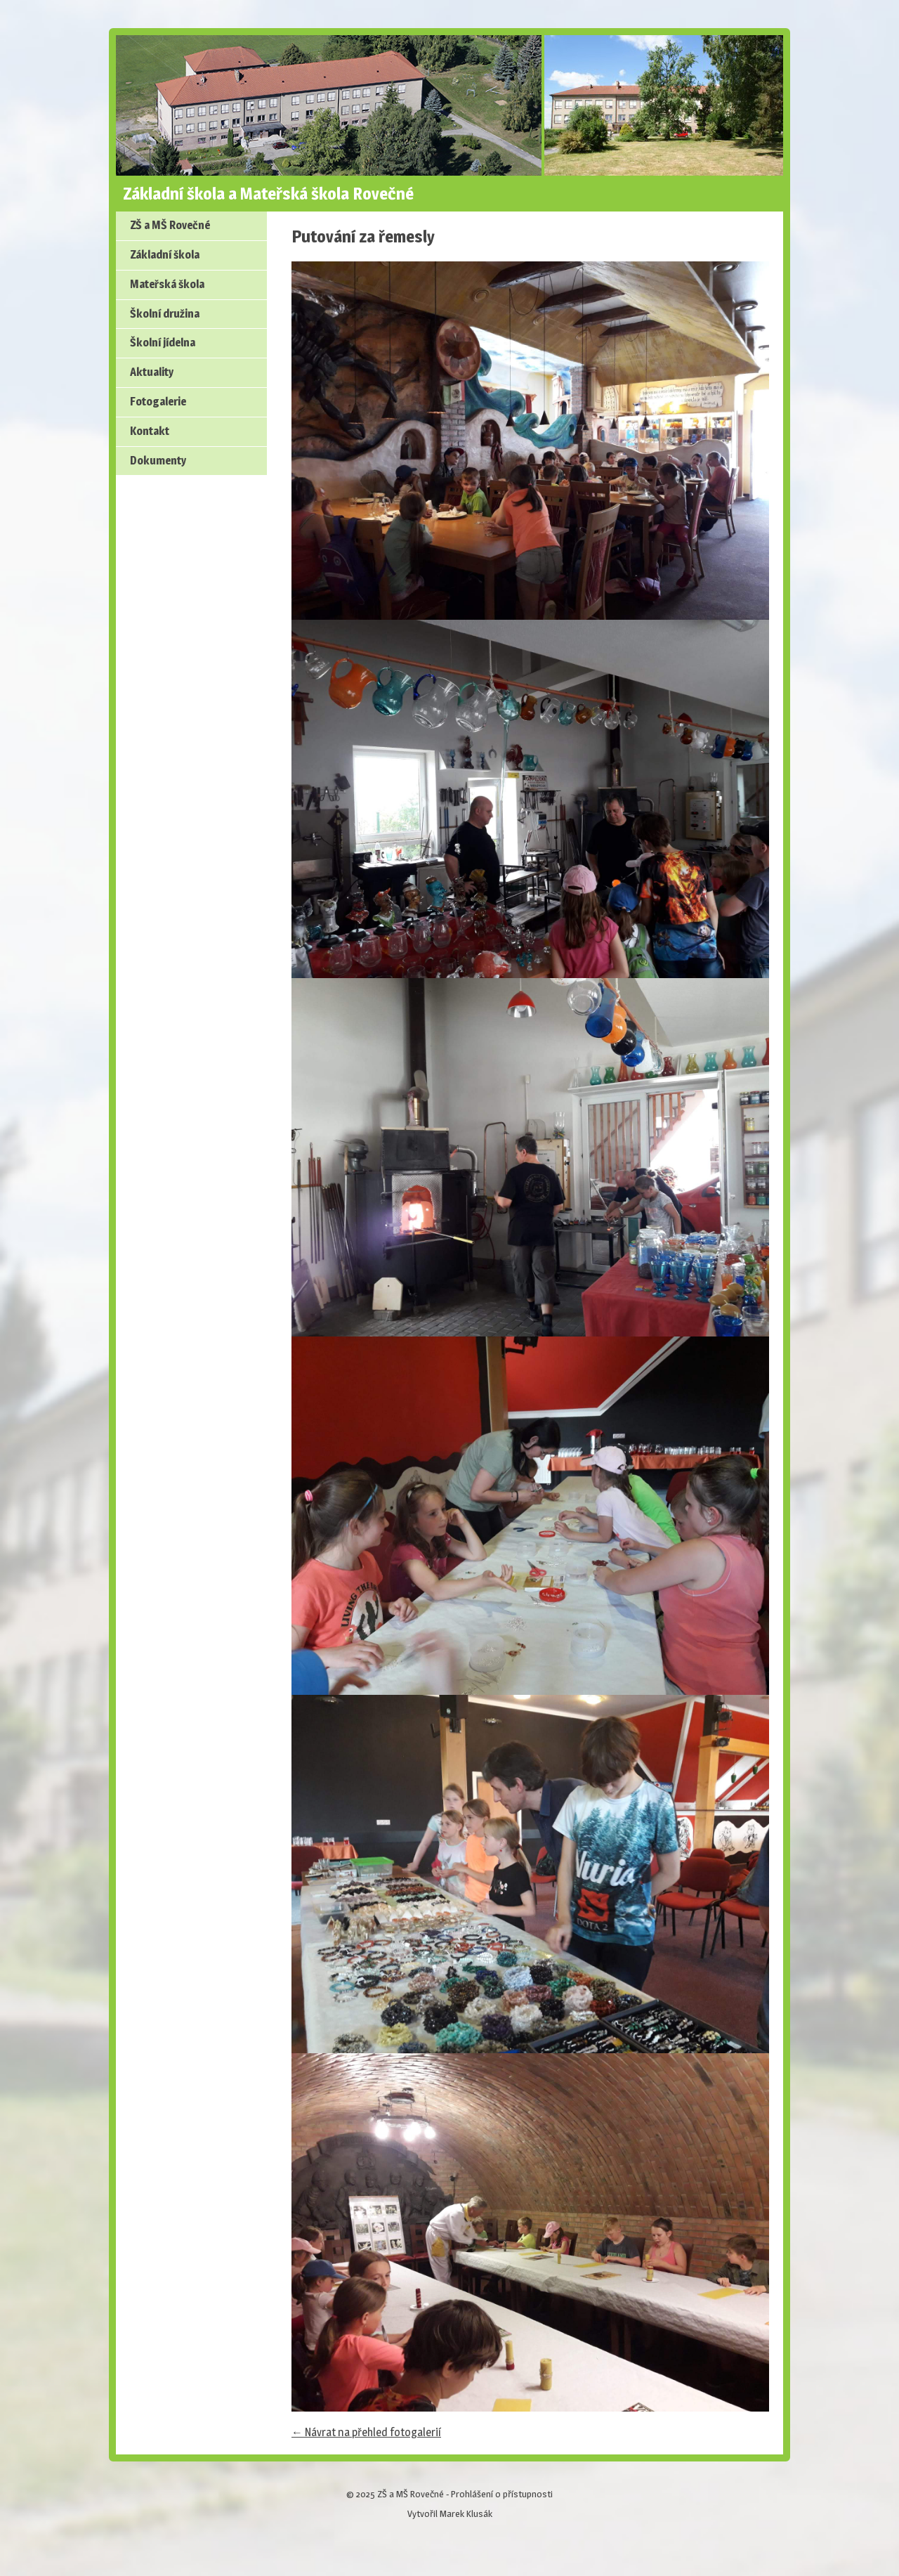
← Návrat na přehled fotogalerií (366, 2432)
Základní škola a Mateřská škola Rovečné (268, 193)
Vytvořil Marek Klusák (449, 2513)
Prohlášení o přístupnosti (502, 2493)
